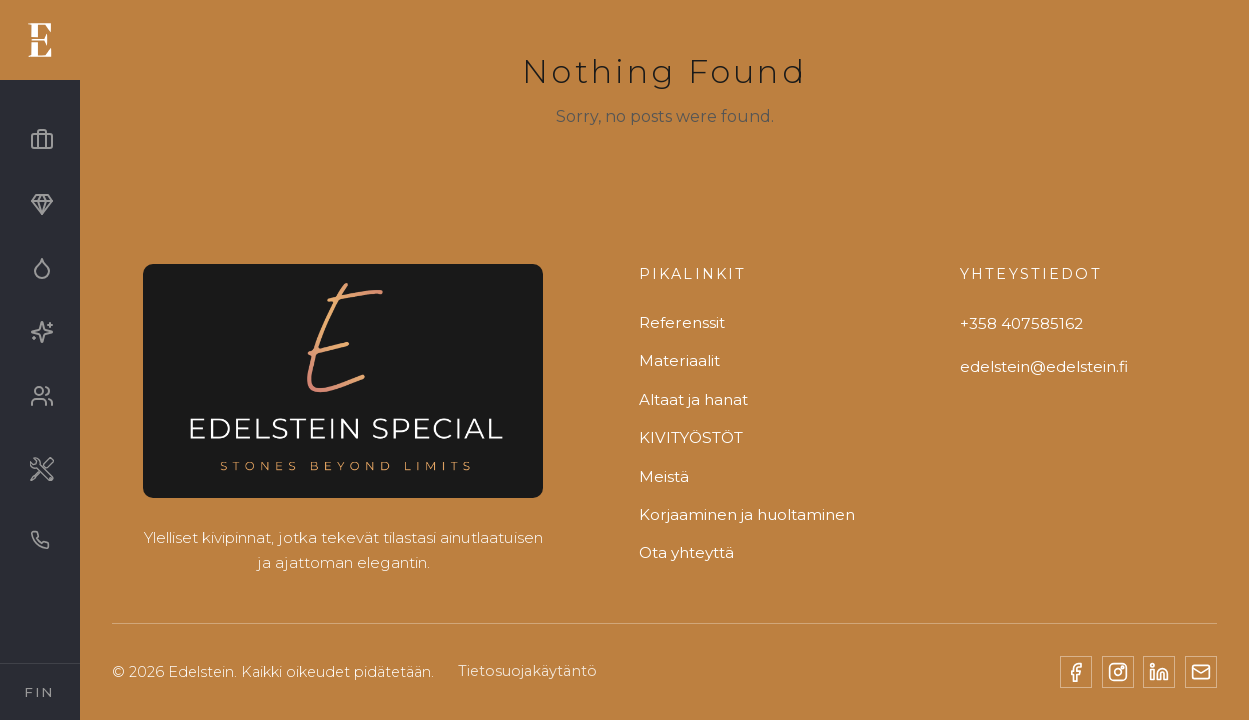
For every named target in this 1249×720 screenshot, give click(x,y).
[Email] (1201, 672)
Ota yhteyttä (686, 552)
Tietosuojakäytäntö (527, 671)
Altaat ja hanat (693, 399)
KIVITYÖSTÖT (691, 437)
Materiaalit (679, 360)
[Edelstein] (343, 388)
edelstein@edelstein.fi (1044, 366)
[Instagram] (1118, 672)
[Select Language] (40, 692)
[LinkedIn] (1159, 672)
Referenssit (682, 322)
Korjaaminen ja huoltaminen (747, 514)
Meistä (664, 476)
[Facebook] (1076, 672)
